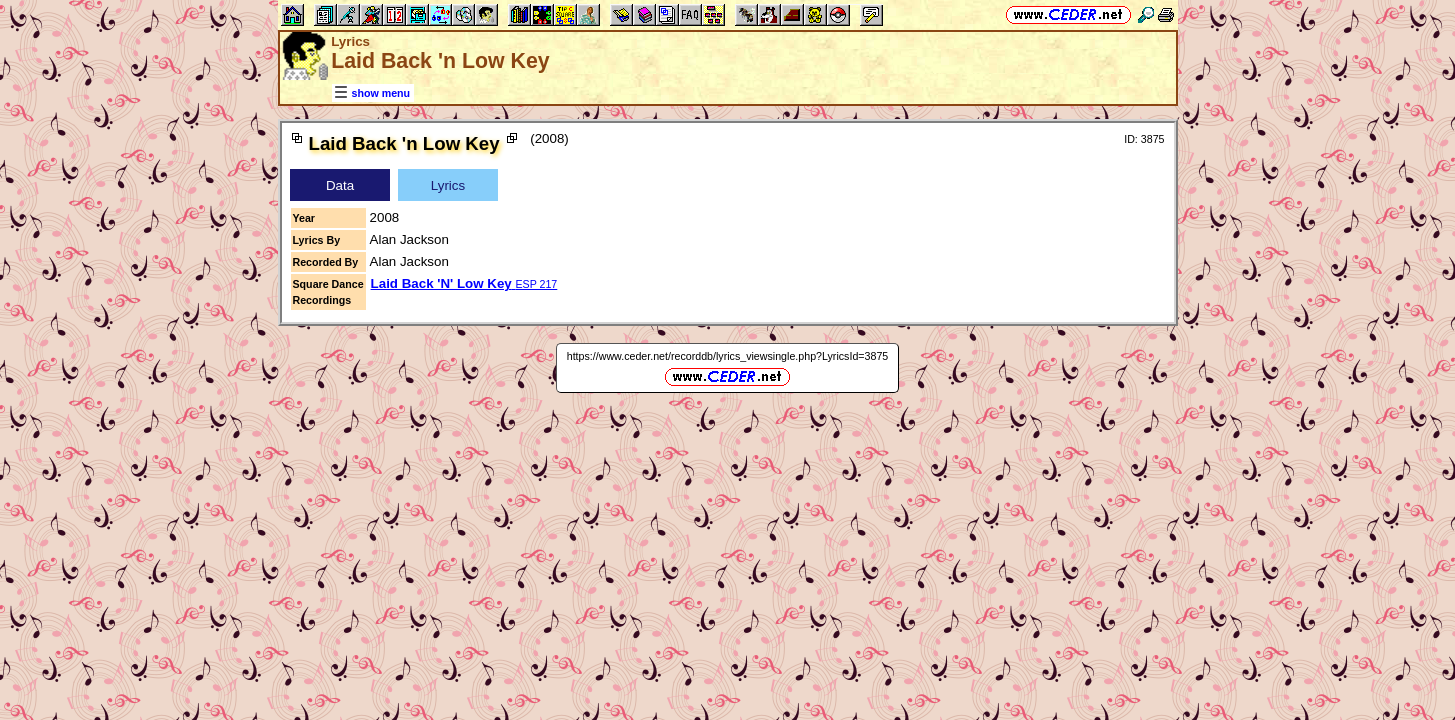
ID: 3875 (1144, 139)
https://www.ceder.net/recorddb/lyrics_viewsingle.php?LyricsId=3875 (728, 356)
